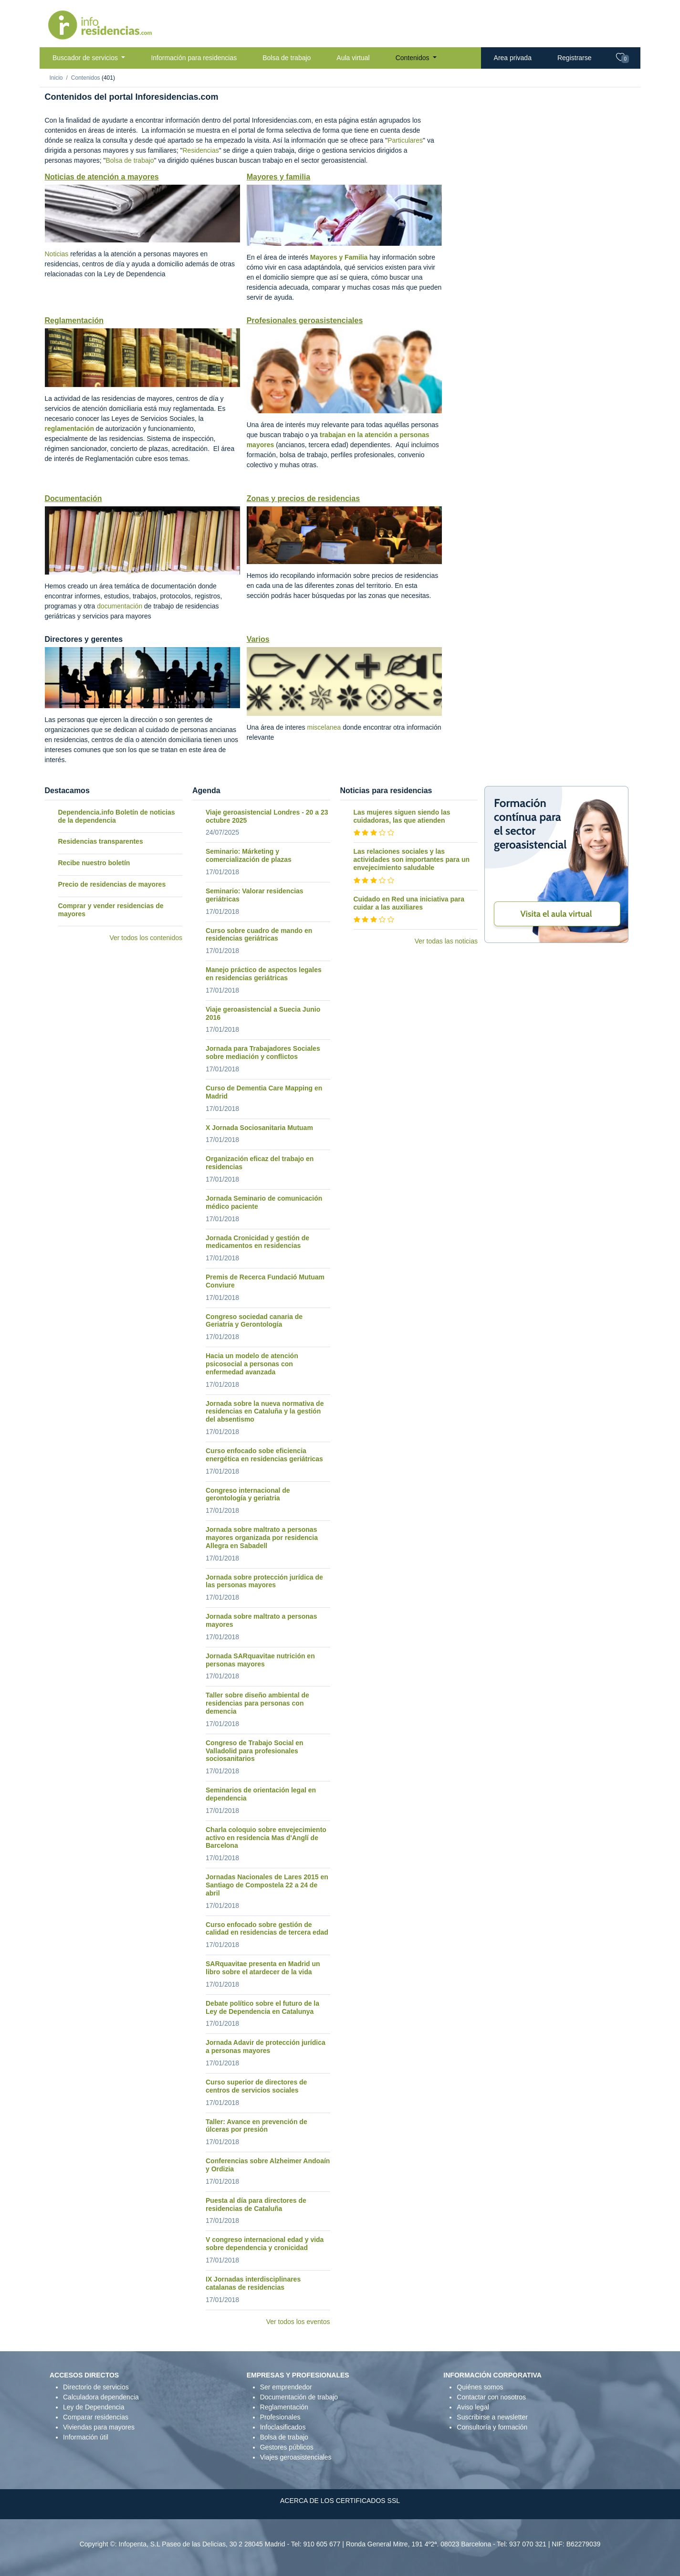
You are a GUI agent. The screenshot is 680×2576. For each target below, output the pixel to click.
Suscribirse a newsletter (492, 2417)
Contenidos (86, 77)
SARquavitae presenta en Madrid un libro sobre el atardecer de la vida (263, 1968)
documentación (119, 606)
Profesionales (280, 2417)
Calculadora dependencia (101, 2397)
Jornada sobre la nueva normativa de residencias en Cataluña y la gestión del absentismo (265, 1412)
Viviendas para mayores (99, 2427)
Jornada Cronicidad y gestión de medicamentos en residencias (257, 1242)
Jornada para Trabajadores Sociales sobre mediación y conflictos (263, 1052)
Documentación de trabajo (299, 2397)
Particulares (405, 140)
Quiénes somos (480, 2387)
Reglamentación (74, 320)
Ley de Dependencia (93, 2407)
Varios (258, 639)
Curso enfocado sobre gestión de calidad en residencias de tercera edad (267, 1929)
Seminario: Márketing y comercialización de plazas (249, 855)
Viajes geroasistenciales (296, 2457)
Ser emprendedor (286, 2387)
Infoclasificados (283, 2427)
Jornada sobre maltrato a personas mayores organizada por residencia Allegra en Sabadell (262, 1538)
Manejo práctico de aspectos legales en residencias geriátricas (264, 974)
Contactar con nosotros (491, 2397)
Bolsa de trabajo (286, 58)
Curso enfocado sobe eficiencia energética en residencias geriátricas (264, 1455)
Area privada (513, 58)
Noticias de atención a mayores (102, 177)
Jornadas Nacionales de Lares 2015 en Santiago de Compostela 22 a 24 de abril (267, 1885)
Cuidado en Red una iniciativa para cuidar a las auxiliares (409, 903)
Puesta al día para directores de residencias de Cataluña (256, 2204)
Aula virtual (352, 58)
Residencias (200, 150)
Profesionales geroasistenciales (305, 320)
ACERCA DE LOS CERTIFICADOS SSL (340, 2500)
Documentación (73, 498)
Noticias (57, 254)
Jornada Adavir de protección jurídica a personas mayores (265, 2046)
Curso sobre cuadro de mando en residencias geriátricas (259, 934)
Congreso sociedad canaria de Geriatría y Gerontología (254, 1321)
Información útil (85, 2437)
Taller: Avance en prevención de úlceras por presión (256, 2126)
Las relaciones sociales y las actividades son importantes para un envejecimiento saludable (412, 859)
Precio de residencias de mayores (112, 884)
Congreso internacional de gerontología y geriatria (248, 1494)
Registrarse (574, 58)
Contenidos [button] (413, 58)
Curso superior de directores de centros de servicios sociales (256, 2086)
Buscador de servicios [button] (86, 58)
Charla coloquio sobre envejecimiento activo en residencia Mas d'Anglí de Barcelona (266, 1838)
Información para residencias (194, 58)
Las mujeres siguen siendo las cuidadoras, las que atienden (402, 816)
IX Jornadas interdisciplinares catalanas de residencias (253, 2283)
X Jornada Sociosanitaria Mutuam (259, 1127)
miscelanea (324, 727)
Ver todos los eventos (298, 2321)
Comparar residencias (95, 2417)
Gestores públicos (287, 2447)
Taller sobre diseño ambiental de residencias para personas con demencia (257, 1703)
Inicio (56, 77)
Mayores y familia (278, 177)
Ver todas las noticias (446, 941)
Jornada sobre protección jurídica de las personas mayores (264, 1581)
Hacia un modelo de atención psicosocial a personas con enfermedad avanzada (252, 1364)
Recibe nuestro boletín (94, 863)
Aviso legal (473, 2407)
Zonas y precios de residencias (303, 498)
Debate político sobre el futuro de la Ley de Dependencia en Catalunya (262, 2007)
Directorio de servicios (96, 2387)
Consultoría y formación (492, 2427)
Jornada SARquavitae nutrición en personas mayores (260, 1660)
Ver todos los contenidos (145, 938)
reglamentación (69, 428)
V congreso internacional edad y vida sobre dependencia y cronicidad (265, 2243)
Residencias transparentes (100, 841)
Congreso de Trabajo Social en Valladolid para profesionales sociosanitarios (254, 1751)
